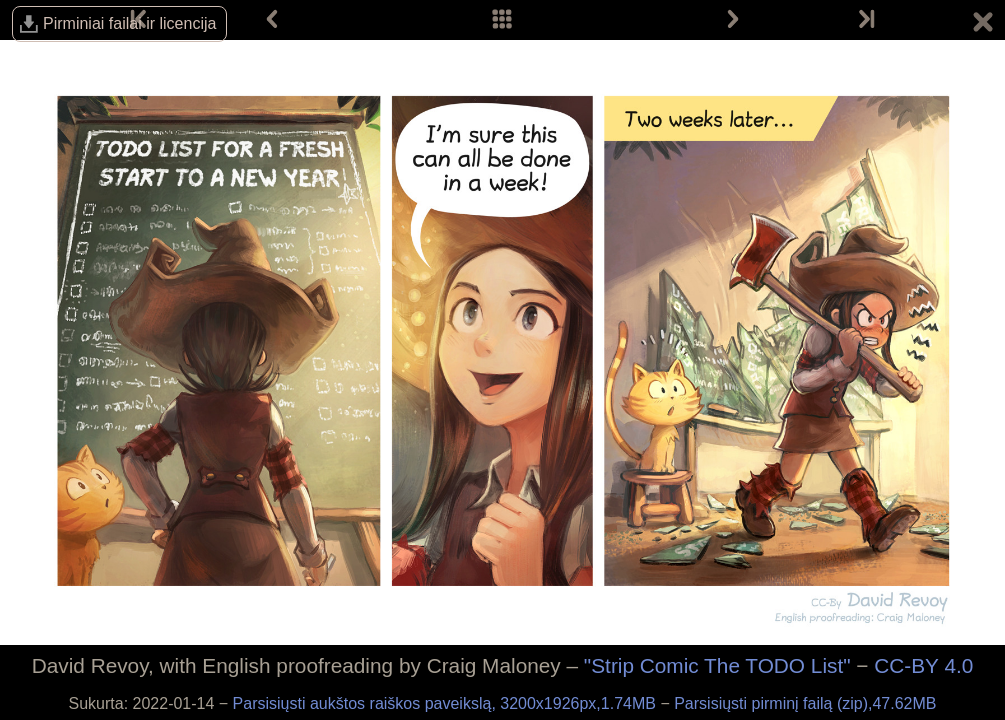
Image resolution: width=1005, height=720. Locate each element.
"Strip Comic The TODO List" (717, 665)
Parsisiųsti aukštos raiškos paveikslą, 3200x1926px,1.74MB (447, 703)
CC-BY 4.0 (923, 665)
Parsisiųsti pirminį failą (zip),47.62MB (805, 703)
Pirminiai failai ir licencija (129, 23)
